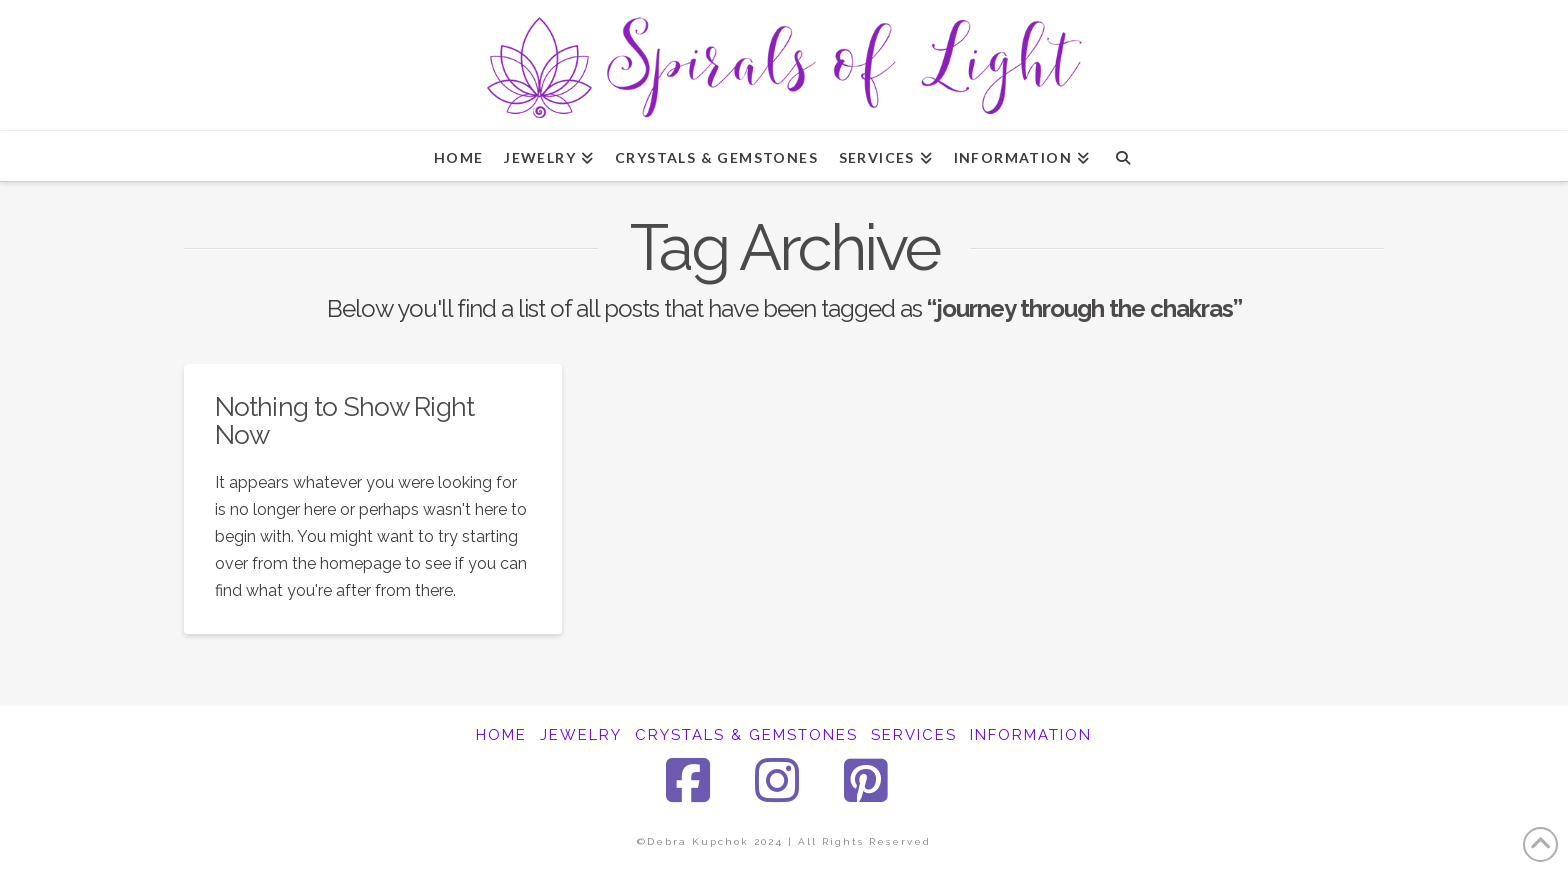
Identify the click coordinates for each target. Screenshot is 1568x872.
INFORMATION (1031, 735)
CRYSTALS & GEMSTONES (746, 735)
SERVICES (914, 735)
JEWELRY (581, 735)
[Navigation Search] (1122, 156)
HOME (501, 735)
